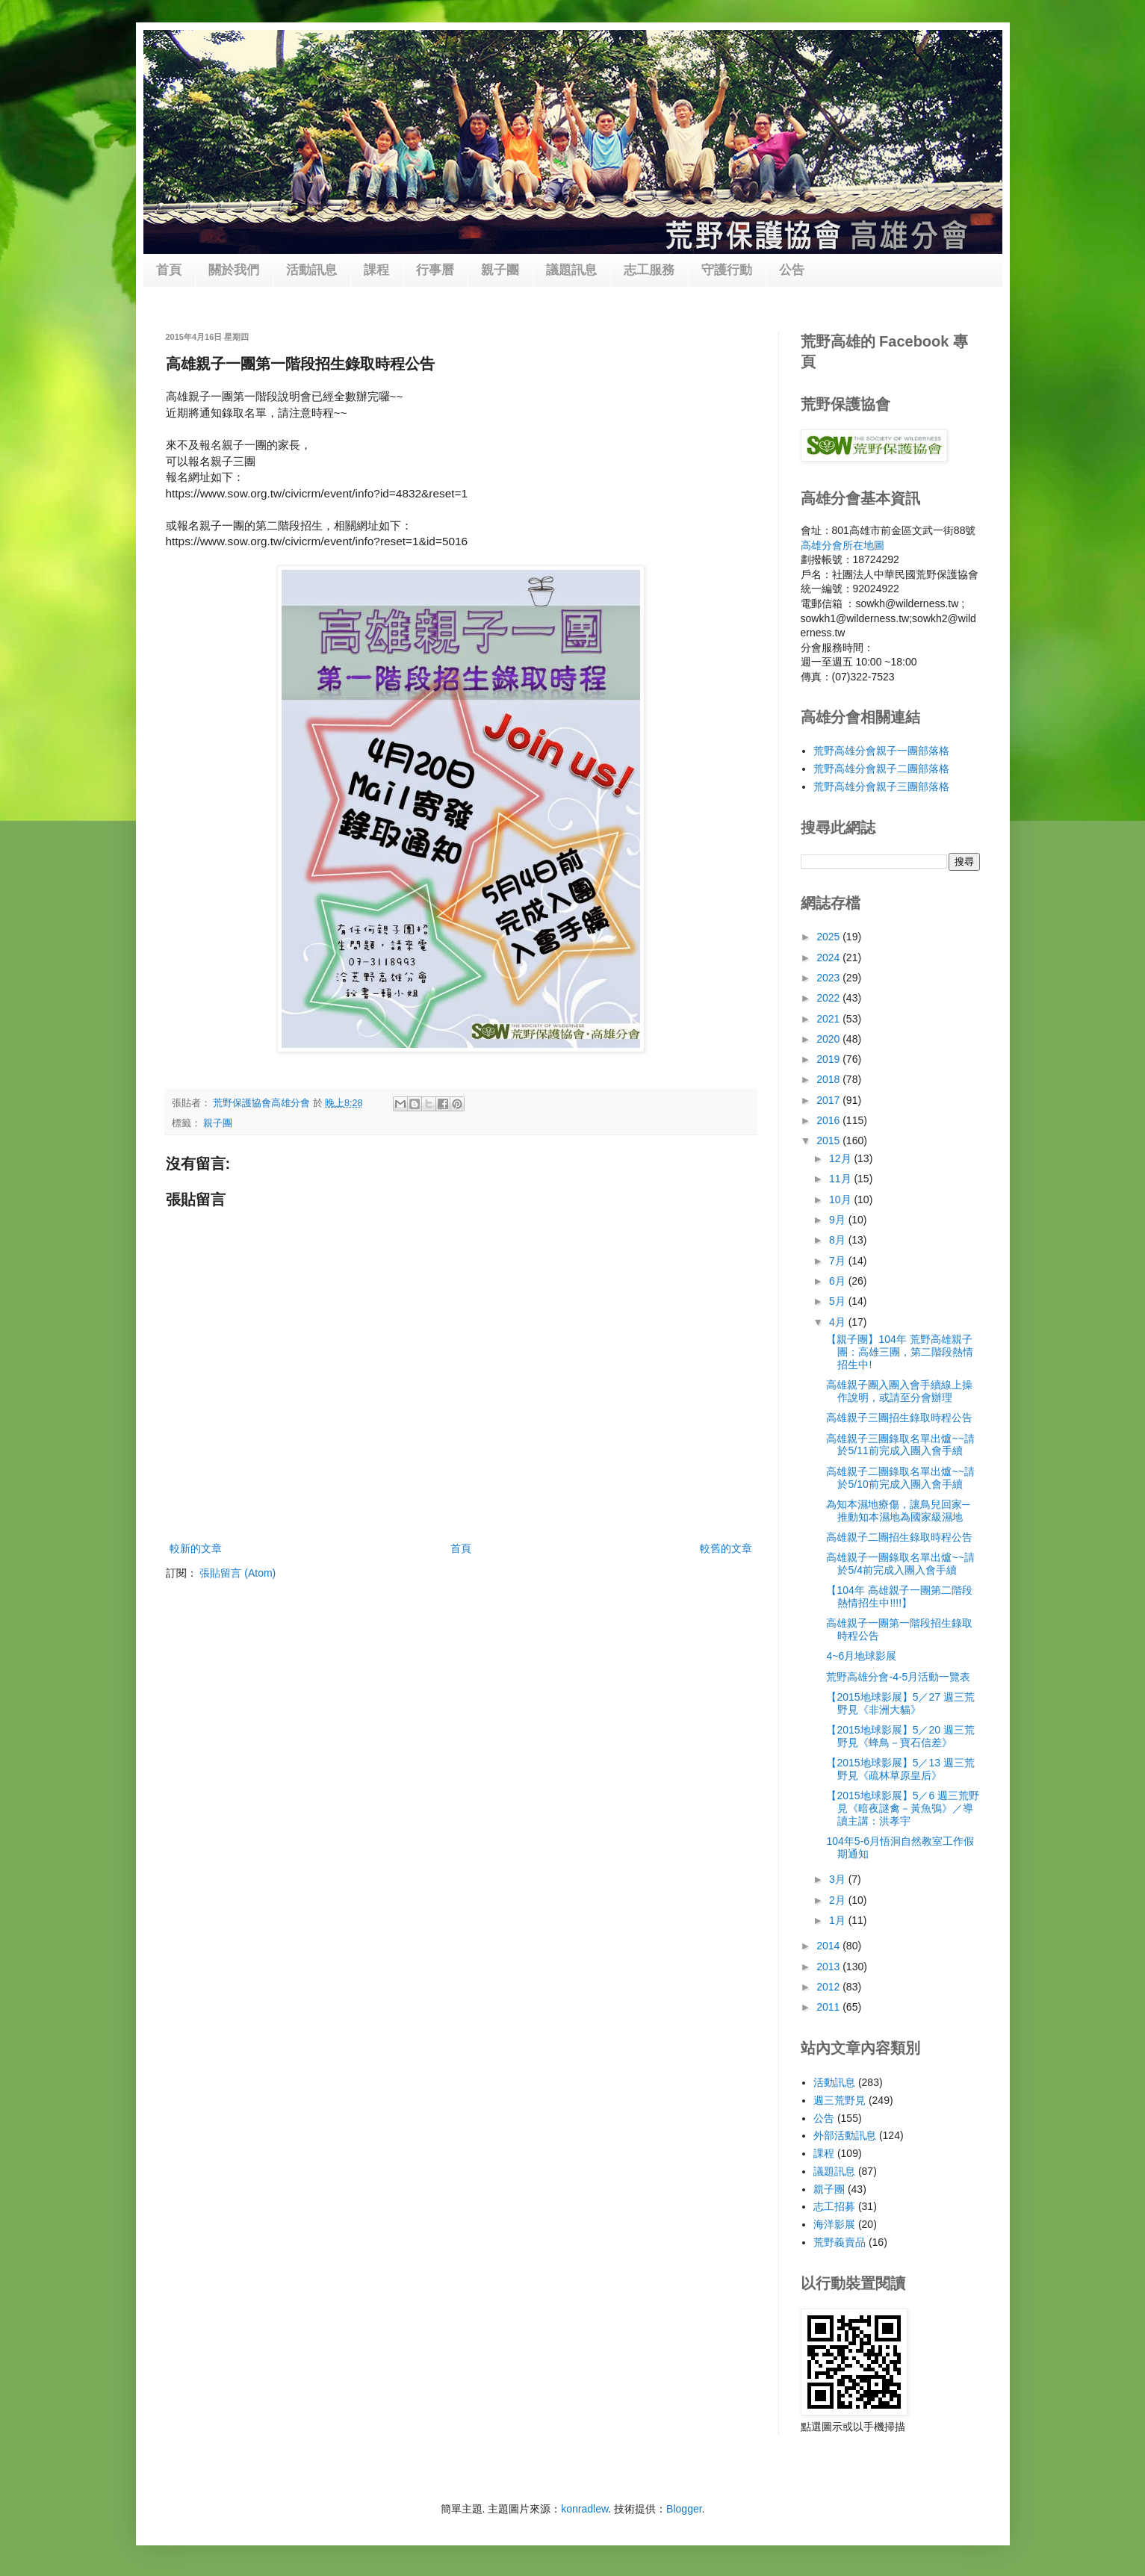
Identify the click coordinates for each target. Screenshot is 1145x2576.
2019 (829, 1059)
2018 (829, 1079)
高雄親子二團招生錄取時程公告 (899, 1537)
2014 (829, 1946)
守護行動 (726, 270)
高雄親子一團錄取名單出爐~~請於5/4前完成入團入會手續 (900, 1563)
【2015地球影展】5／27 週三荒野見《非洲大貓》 (900, 1703)
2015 (829, 1140)
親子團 (500, 270)
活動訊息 (311, 270)
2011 (829, 2007)
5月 (838, 1301)
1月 (838, 1920)
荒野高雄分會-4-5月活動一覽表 (898, 1677)
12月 (841, 1158)
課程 (376, 270)
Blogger (683, 2509)
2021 (829, 1019)
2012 (829, 1987)
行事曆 (435, 270)
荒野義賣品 (839, 2242)
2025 (829, 937)
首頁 (168, 270)
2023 (829, 978)
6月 (838, 1281)
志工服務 (649, 270)
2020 (829, 1039)
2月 (838, 1900)
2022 (829, 998)
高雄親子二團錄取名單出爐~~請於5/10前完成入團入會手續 (900, 1477)
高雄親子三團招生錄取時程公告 (899, 1418)
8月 (838, 1240)
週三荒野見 (839, 2100)
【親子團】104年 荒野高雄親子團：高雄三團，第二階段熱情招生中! (899, 1352)
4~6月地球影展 (861, 1656)
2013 (829, 1967)
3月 (838, 1879)
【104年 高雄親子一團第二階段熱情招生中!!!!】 (899, 1596)
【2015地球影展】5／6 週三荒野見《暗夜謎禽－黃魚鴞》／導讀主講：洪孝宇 (902, 1808)
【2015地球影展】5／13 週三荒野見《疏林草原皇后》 (900, 1769)
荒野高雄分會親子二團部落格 (881, 769)
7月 (838, 1261)
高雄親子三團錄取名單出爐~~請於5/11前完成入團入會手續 (900, 1445)
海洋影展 (834, 2224)
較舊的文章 (726, 1548)
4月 (838, 1322)
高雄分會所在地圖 (842, 545)
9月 (838, 1220)
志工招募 (834, 2206)
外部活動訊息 (844, 2135)
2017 (829, 1100)
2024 (829, 957)
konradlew (584, 2509)
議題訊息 (571, 270)
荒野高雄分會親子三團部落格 (881, 786)
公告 (791, 270)
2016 (829, 1120)
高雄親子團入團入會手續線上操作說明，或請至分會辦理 (899, 1391)
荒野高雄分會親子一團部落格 (881, 751)
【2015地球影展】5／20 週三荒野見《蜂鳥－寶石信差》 (900, 1736)
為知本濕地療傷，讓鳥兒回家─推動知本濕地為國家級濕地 (897, 1510)
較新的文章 (196, 1548)
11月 (841, 1179)
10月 (841, 1199)
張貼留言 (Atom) (237, 1573)
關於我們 (233, 270)
